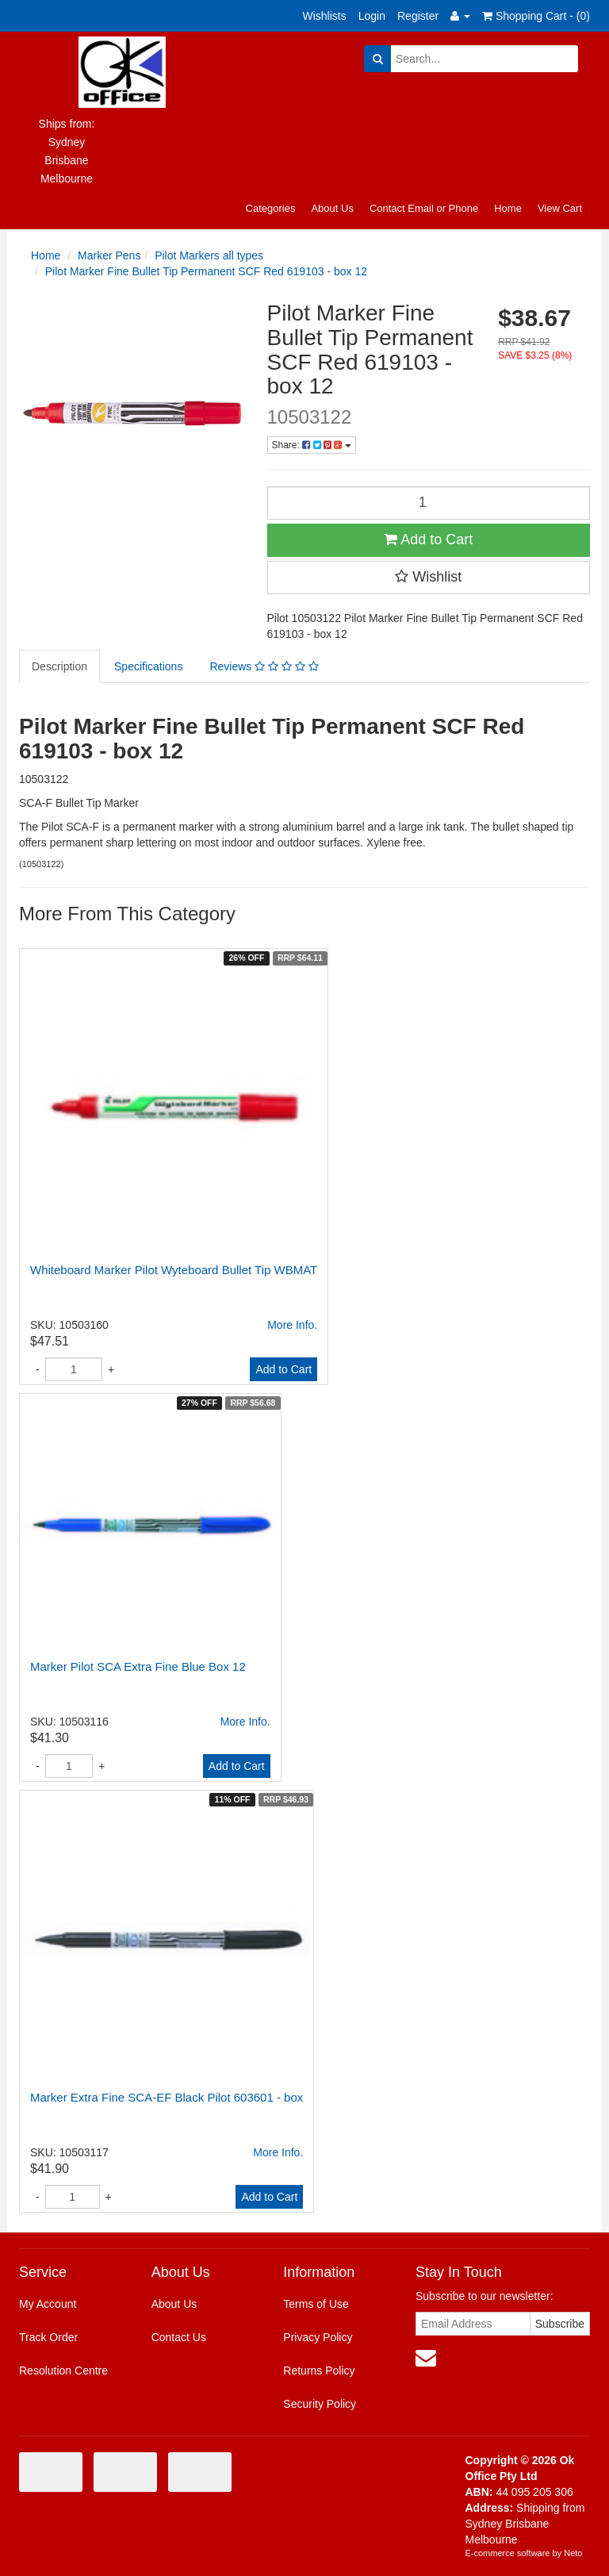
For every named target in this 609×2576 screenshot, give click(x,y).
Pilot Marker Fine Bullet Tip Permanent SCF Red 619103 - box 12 (206, 271)
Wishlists (325, 16)
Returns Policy (318, 2370)
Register (418, 16)
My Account (47, 2304)
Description (59, 666)
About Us (332, 208)
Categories (271, 208)
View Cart (560, 208)
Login (371, 16)
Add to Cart (428, 539)
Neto (573, 2553)
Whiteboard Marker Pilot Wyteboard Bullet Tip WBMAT (173, 1269)
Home (508, 208)
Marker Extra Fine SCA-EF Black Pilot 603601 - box (166, 2097)
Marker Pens (109, 255)
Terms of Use (315, 2304)
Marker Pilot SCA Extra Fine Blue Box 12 (138, 1666)
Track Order (48, 2337)
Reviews (263, 666)
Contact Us (178, 2337)
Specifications (148, 666)
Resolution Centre (63, 2370)
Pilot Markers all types (209, 255)
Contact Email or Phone (424, 208)
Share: (311, 445)
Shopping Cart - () (536, 16)
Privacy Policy (317, 2337)
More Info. (292, 1325)
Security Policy (319, 2403)
